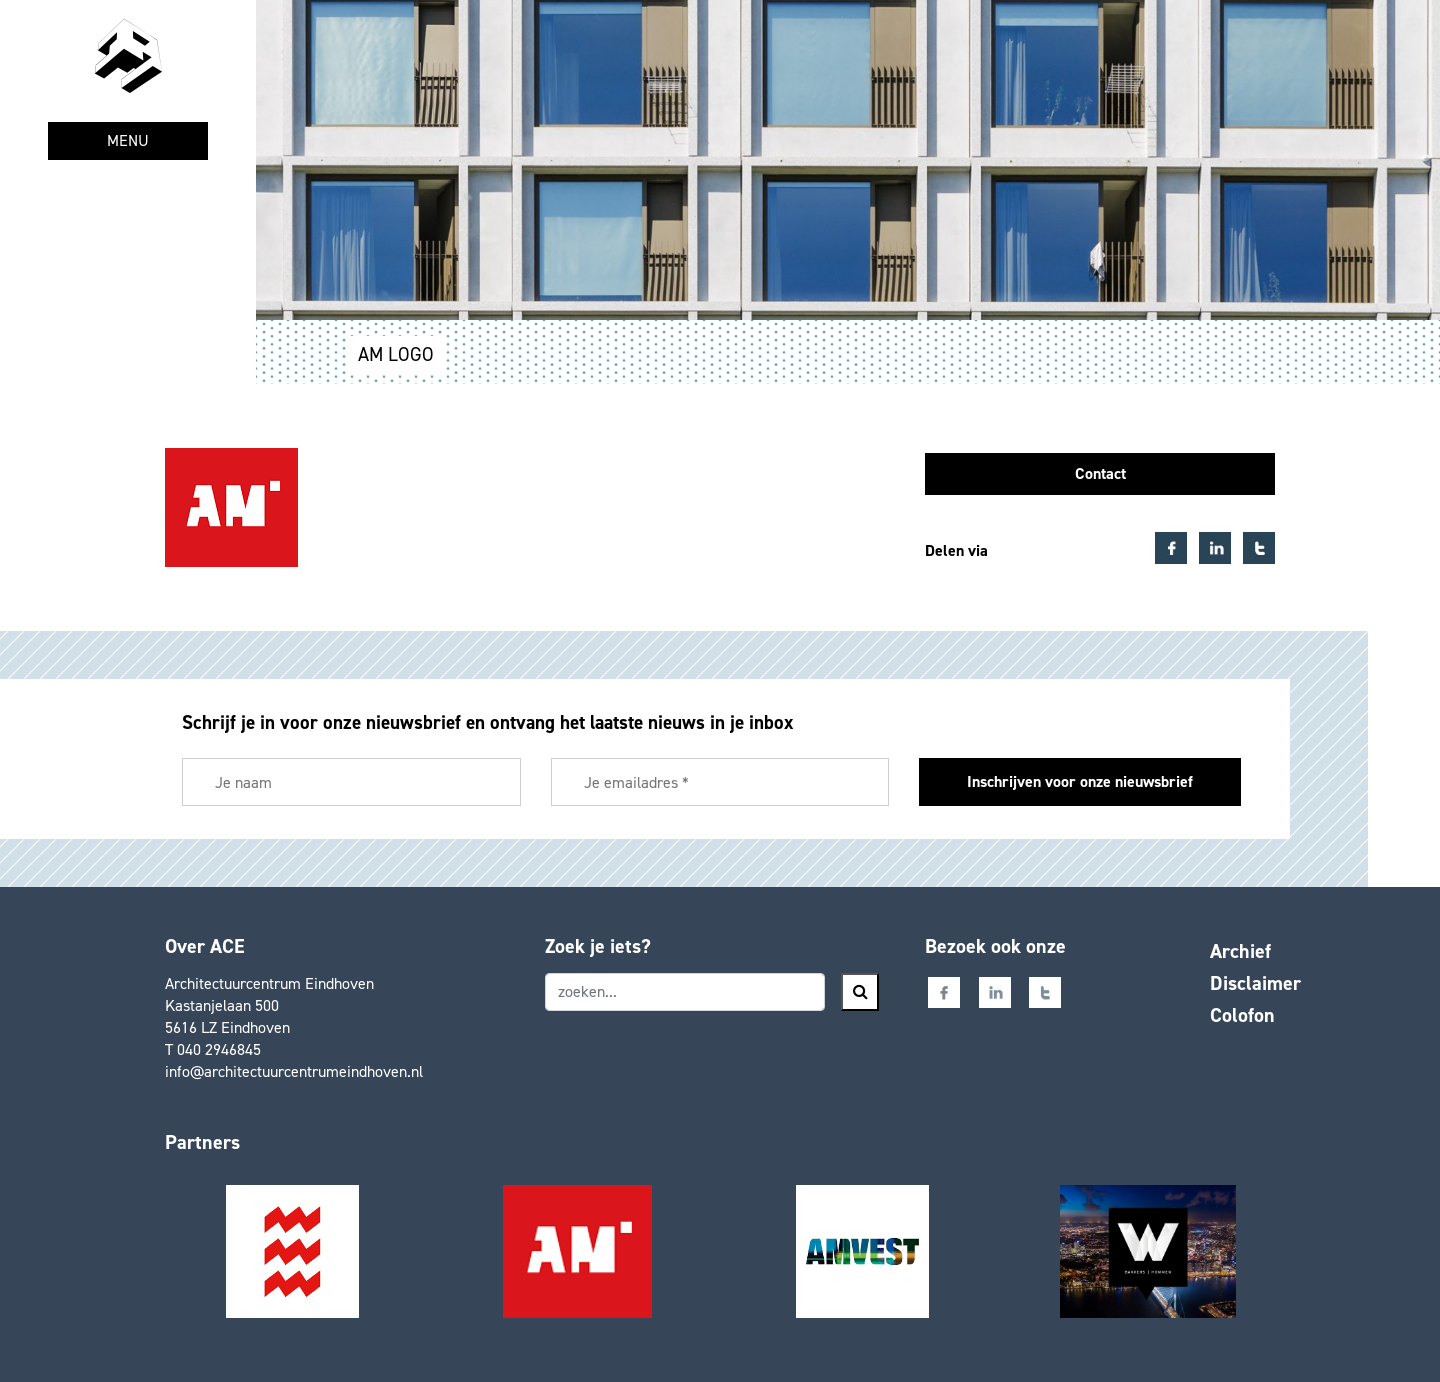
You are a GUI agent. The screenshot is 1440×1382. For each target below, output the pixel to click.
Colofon (1242, 1015)
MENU (128, 140)
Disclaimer (1255, 983)
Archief (1240, 951)
